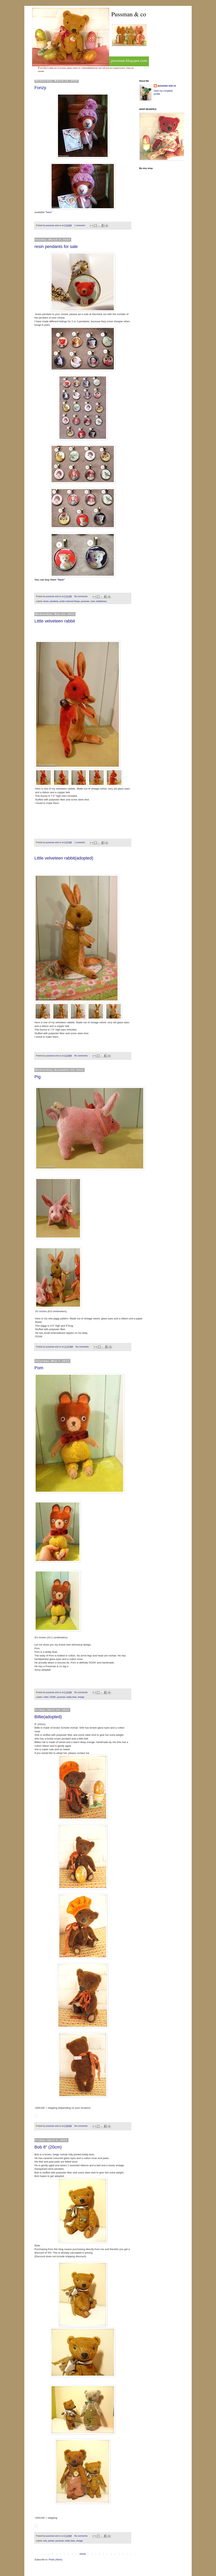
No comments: (81, 596)
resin (92, 601)
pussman (85, 601)
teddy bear (71, 1697)
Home (83, 2554)
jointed (51, 2541)
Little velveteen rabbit (54, 621)
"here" (48, 212)
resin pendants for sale (56, 246)
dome (46, 601)
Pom (38, 1367)
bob (45, 2541)
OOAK (53, 1697)
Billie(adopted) (48, 1716)
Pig (37, 1076)
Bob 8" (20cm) (48, 2147)
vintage (81, 1697)
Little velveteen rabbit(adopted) (63, 858)
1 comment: (80, 225)
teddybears (101, 601)
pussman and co (167, 85)
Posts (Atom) (55, 2559)
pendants (54, 601)
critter (45, 1697)
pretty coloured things (70, 601)
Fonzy (40, 87)
